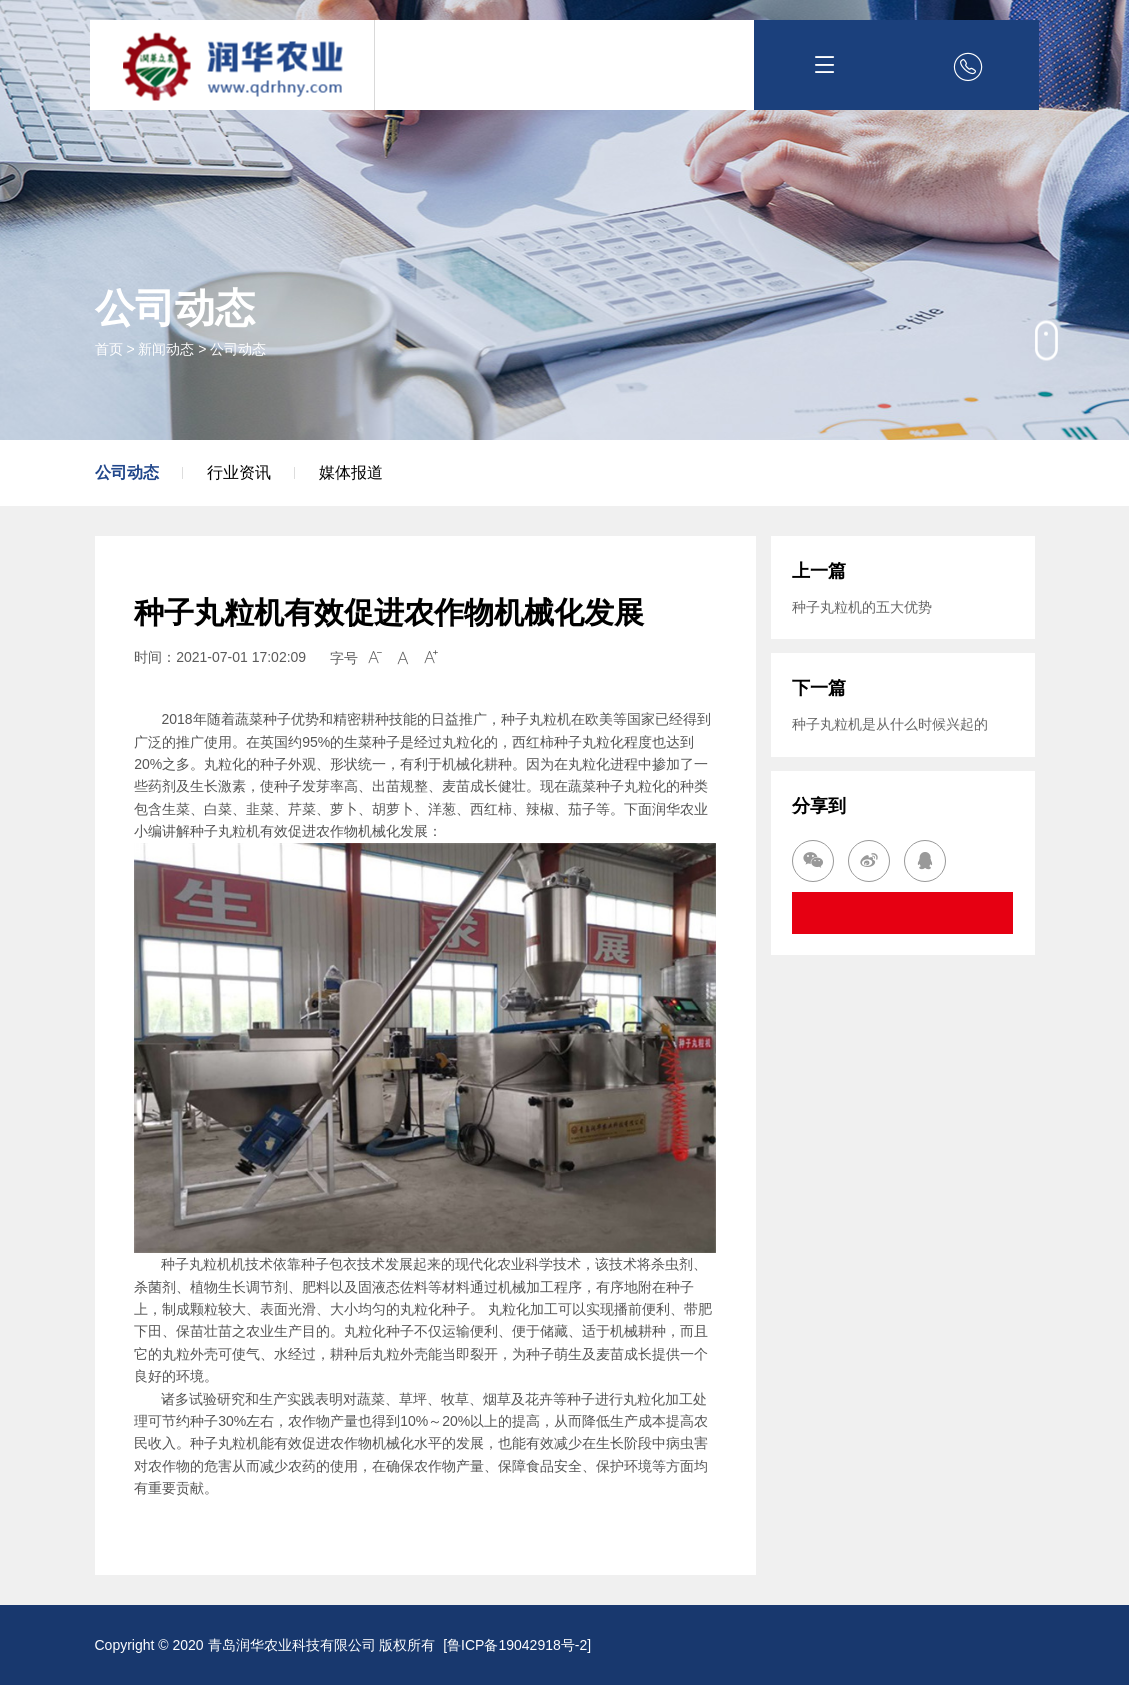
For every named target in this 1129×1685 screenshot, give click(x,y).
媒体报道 (351, 472)
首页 (109, 349)
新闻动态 (166, 349)
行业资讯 (239, 472)
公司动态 (238, 349)
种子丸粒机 (225, 1443)
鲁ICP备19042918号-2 (517, 1645)
